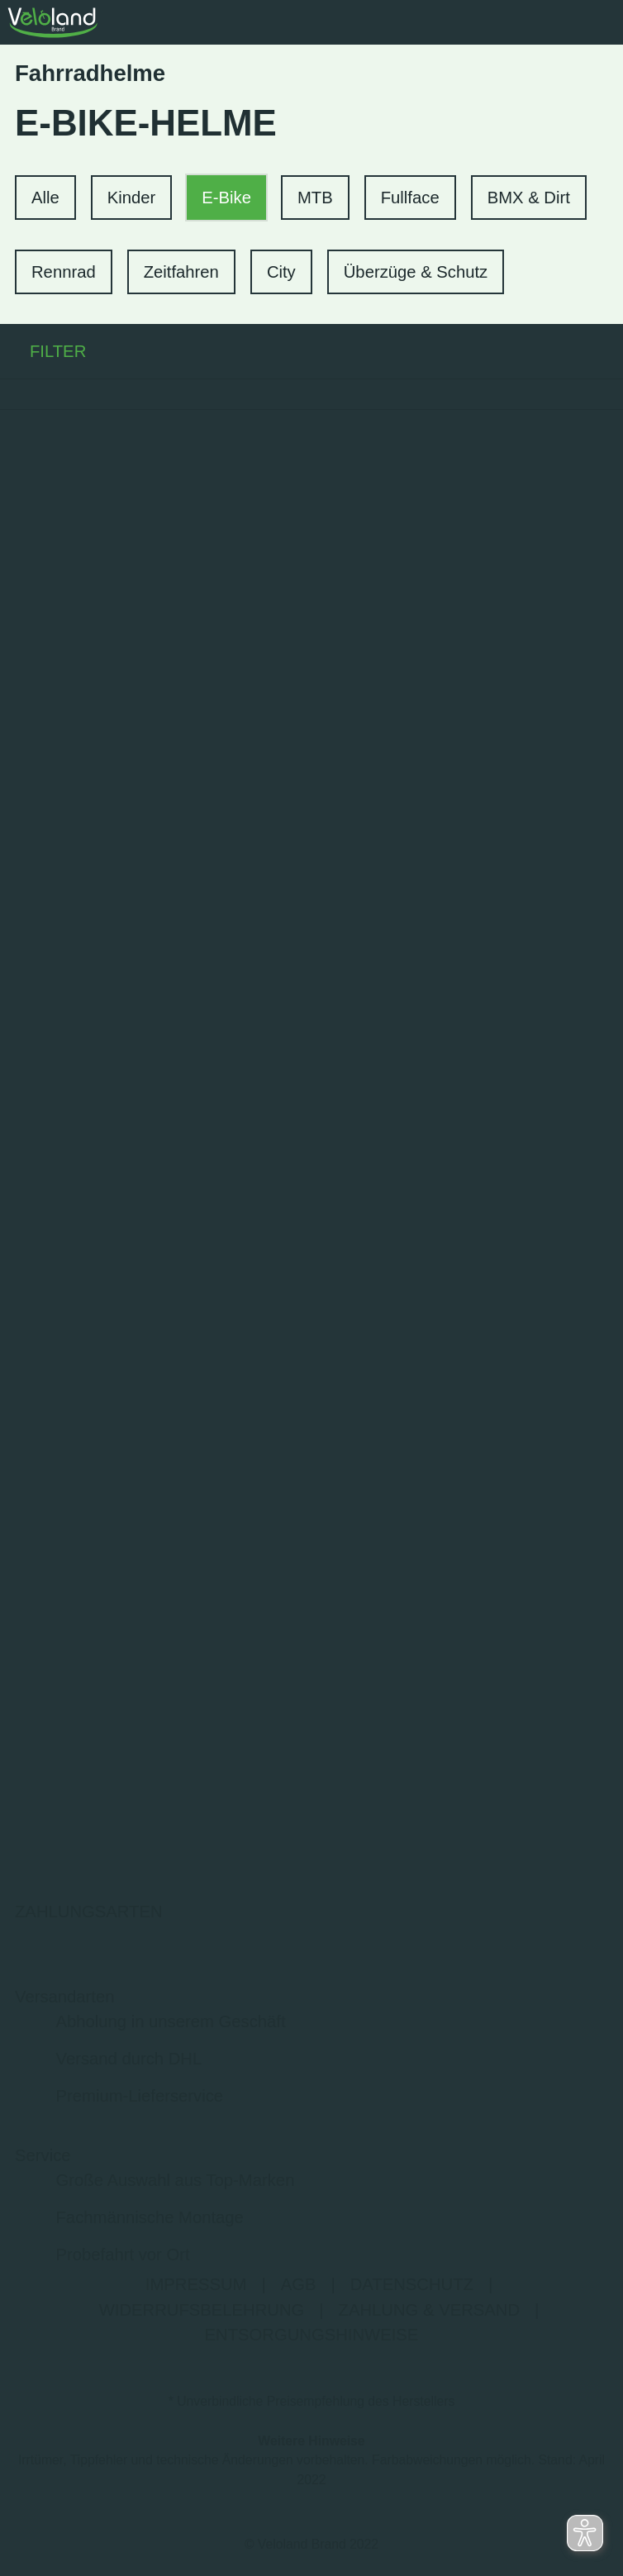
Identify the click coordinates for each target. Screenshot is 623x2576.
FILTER (43, 351)
